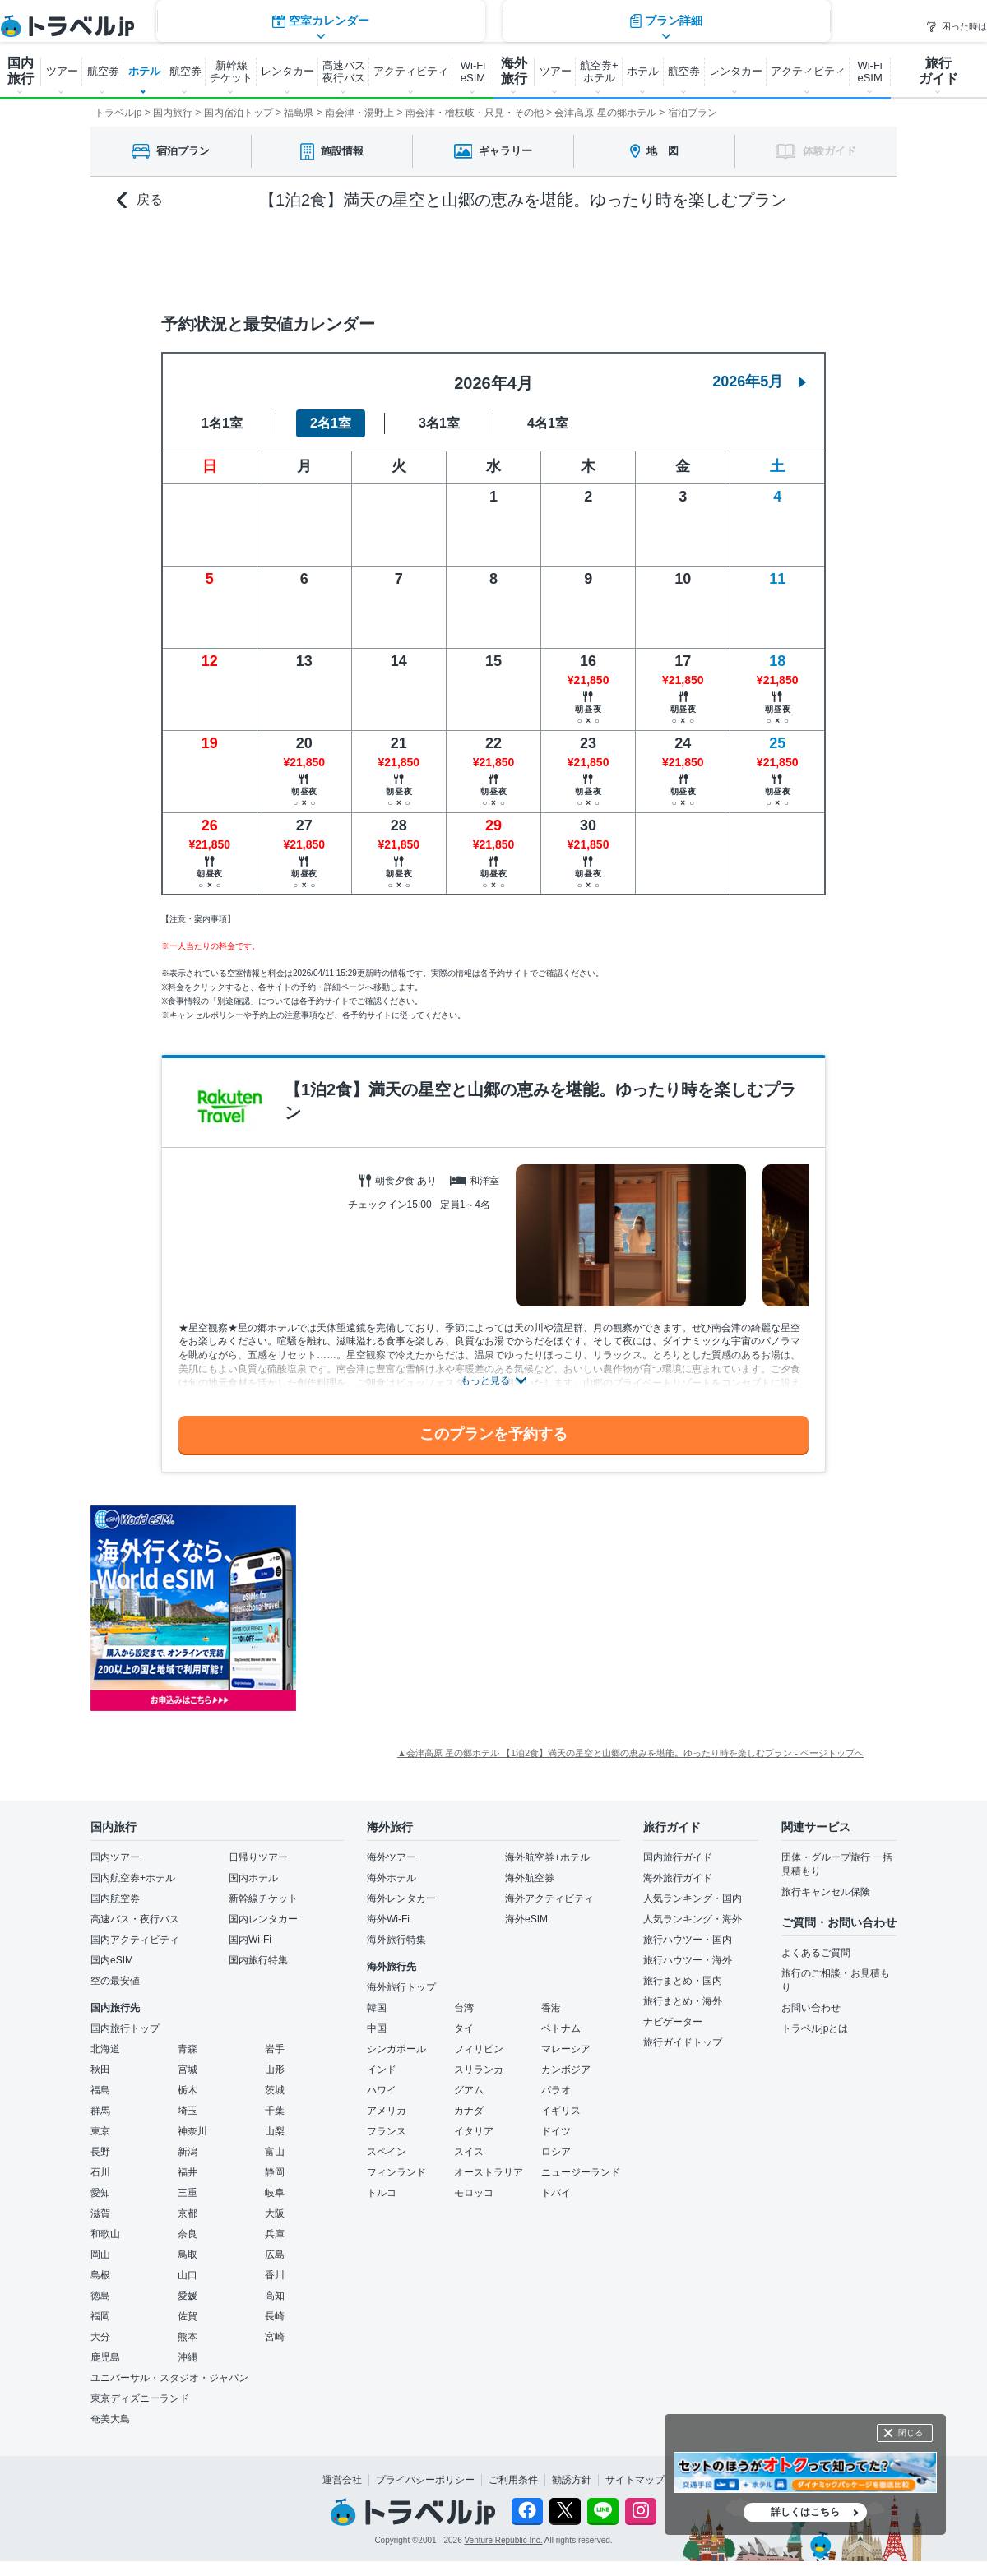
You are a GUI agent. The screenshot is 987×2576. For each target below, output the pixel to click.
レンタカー (287, 71)
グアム (469, 2090)
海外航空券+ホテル (547, 1857)
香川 (275, 2275)
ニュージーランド (580, 2172)
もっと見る (485, 1380)
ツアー (62, 71)
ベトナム (561, 2028)
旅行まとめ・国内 (682, 1980)
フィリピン (478, 2049)
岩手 (275, 2049)
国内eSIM (111, 1960)
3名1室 (439, 423)
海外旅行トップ (401, 1987)
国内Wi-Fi (250, 1939)
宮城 (187, 2069)
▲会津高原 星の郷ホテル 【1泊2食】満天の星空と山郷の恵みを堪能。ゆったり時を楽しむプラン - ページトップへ (630, 1753)
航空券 (103, 71)
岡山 (100, 2254)
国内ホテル (253, 1878)
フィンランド (396, 2172)
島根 (100, 2275)
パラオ (556, 2090)
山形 (275, 2069)
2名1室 (330, 423)
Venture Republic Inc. (504, 2540)
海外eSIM (526, 1919)
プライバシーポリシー (425, 2480)
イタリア (474, 2131)
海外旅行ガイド (677, 1878)
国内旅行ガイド (677, 1857)
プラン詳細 (666, 259)
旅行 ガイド (938, 71)
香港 (551, 2008)
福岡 (100, 2316)
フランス (386, 2131)
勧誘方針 (571, 2480)
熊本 (187, 2336)
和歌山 (105, 2234)
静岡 (275, 2172)
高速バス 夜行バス (343, 71)
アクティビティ (410, 71)
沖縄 (187, 2357)
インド (381, 2069)
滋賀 (100, 2213)
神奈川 (192, 2131)
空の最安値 (115, 1980)
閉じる (910, 2432)
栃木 (187, 2090)
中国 (377, 2028)
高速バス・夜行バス (134, 1919)
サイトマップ (635, 2480)
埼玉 (187, 2110)
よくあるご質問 (815, 1953)
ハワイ (381, 2090)
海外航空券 (529, 1878)
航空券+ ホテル (599, 71)
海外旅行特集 (396, 1939)
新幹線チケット (263, 1898)
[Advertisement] (460, 1608)
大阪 (275, 2213)
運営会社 (342, 2480)
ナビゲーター (672, 2022)
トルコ (381, 2193)
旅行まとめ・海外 (682, 2001)
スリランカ (478, 2069)
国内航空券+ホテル (132, 1878)
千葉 (275, 2110)
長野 (100, 2151)
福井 (187, 2172)
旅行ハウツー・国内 (687, 1939)
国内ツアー (115, 1857)
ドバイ (556, 2193)
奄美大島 (110, 2419)
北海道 (105, 2049)
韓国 (377, 2008)
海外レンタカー (401, 1898)
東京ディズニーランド (139, 2398)
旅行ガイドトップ (682, 2042)
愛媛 (187, 2295)
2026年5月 (759, 381)
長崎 (275, 2316)
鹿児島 (105, 2357)
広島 (275, 2254)
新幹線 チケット (231, 71)
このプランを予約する (493, 1434)
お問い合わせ (811, 2008)
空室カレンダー (320, 259)
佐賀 (187, 2316)
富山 (275, 2151)
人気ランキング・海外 (692, 1919)
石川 (100, 2172)
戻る (140, 200)
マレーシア (566, 2049)
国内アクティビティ (134, 1939)
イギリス (561, 2110)
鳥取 (187, 2254)
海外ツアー (391, 1857)
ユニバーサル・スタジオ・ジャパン (169, 2378)
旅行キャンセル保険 (825, 1892)
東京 (100, 2131)
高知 (275, 2295)
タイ (464, 2028)
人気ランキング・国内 (692, 1898)
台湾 (464, 2008)
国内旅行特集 (258, 1960)
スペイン (386, 2151)
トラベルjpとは (814, 2028)
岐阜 (275, 2193)
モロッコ (474, 2193)
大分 (100, 2336)
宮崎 (275, 2336)
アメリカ (386, 2110)
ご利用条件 (513, 2480)
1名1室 (222, 423)
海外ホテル (391, 1878)
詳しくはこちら (805, 2512)
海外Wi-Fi (388, 1919)
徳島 (100, 2295)
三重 (187, 2193)
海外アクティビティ (549, 1898)
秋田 (100, 2069)
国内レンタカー (263, 1919)
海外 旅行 (514, 71)
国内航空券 (115, 1898)
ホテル (144, 71)
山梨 (275, 2131)
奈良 (187, 2234)
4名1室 (547, 423)
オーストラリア (488, 2172)
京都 (187, 2213)
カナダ (469, 2110)
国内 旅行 (20, 71)
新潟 (187, 2151)
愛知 (100, 2193)
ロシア (556, 2151)
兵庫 (275, 2234)
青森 (187, 2049)
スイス (469, 2151)
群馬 (100, 2110)
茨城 (275, 2090)
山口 (187, 2275)
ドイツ (556, 2131)
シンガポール (396, 2049)
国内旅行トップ (125, 2028)
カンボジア (566, 2069)
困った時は (956, 26)
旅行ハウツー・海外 (687, 1960)
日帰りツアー (258, 1857)
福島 (100, 2090)
